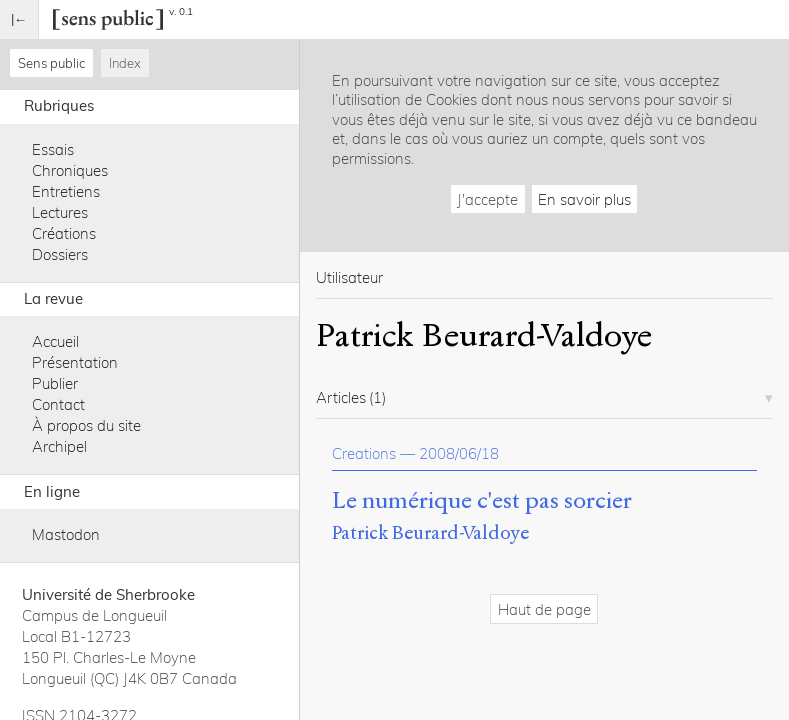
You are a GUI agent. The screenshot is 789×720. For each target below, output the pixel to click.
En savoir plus (584, 199)
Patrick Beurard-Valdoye (430, 532)
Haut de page (544, 609)
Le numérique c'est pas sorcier (482, 501)
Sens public (51, 63)
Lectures (60, 212)
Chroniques (70, 170)
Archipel (59, 446)
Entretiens (66, 191)
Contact (58, 404)
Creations (364, 453)
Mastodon (66, 534)
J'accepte (487, 199)
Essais (53, 149)
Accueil (55, 341)
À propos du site (86, 425)
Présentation (75, 362)
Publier (55, 383)
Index (125, 63)
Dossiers (60, 254)
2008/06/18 (459, 453)
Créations (64, 233)
